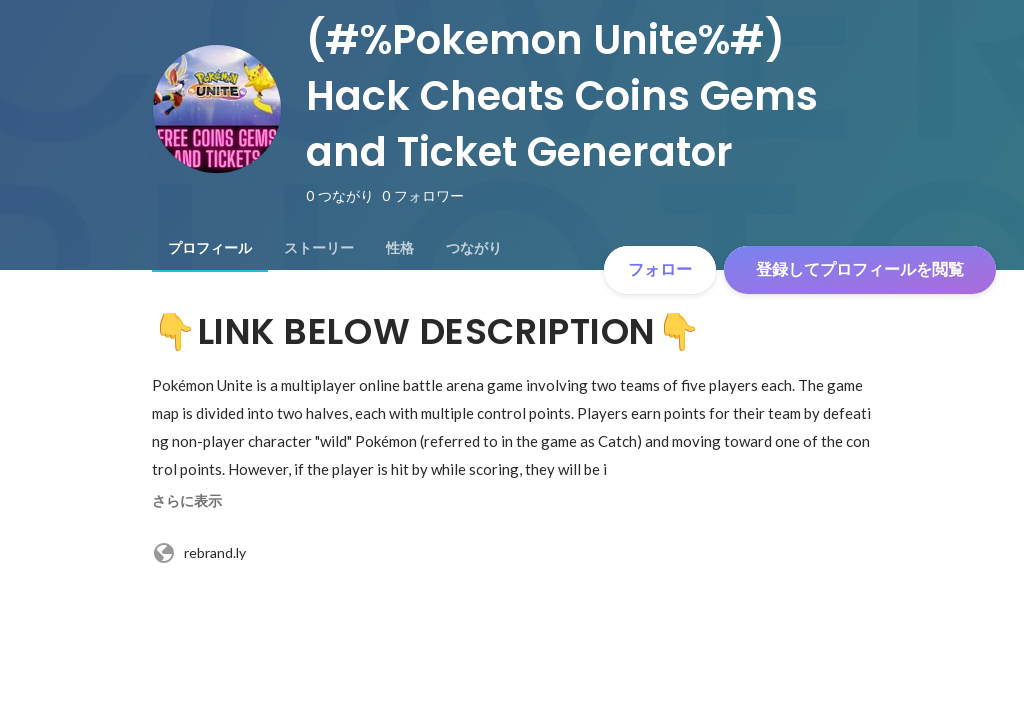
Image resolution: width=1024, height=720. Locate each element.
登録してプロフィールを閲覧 (860, 269)
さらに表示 (187, 501)
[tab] (210, 248)
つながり (474, 248)
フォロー (660, 269)
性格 (400, 248)
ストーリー (319, 248)
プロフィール (210, 248)
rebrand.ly (199, 553)
